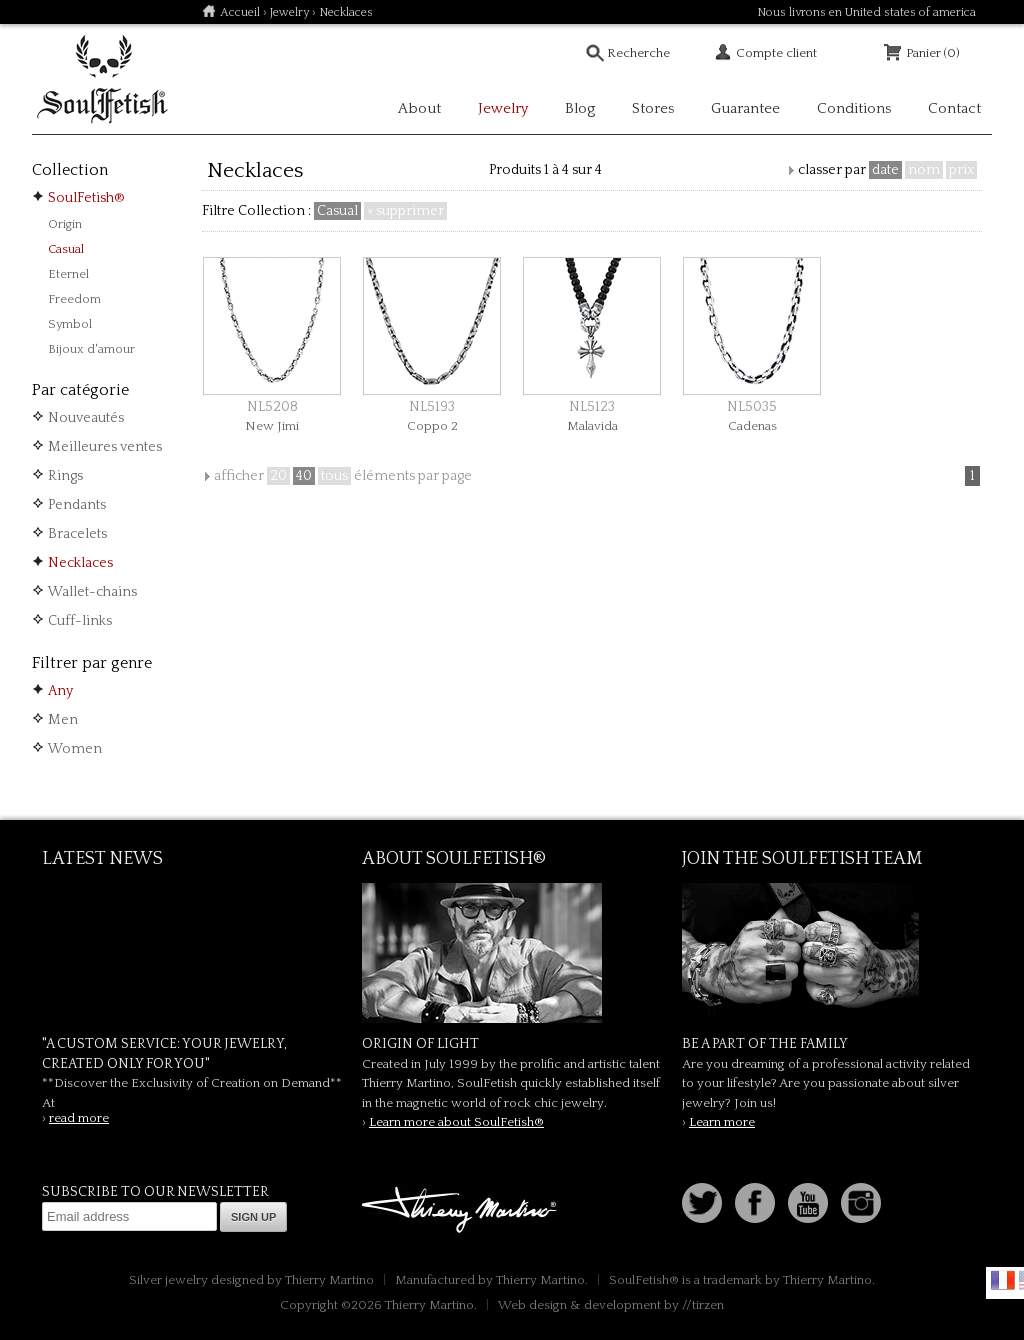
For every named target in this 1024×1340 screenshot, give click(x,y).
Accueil (240, 12)
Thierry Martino (462, 1211)
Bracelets (77, 534)
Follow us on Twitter (702, 1203)
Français (1003, 1280)
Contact (954, 108)
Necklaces (80, 563)
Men (63, 720)
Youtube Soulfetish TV (808, 1203)
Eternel (68, 274)
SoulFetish (512, 953)
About (419, 108)
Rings (65, 476)
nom (924, 170)
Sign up (253, 1217)
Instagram (861, 1203)
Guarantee (745, 108)
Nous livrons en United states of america (866, 12)
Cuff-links (80, 621)
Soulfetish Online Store (102, 80)
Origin (65, 224)
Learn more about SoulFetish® (456, 1122)
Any (60, 691)
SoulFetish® (86, 198)
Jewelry (289, 12)
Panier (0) (933, 53)
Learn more (722, 1122)
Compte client (776, 53)
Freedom (74, 299)
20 (278, 476)
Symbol (70, 324)
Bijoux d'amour (91, 349)
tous (334, 476)
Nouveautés (86, 418)
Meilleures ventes (105, 447)
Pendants (77, 505)
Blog (580, 108)
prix (961, 170)
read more (79, 1118)
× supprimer (405, 211)
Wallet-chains (92, 592)
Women (75, 749)
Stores (653, 108)
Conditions (854, 108)
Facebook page (755, 1203)
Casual (66, 249)
